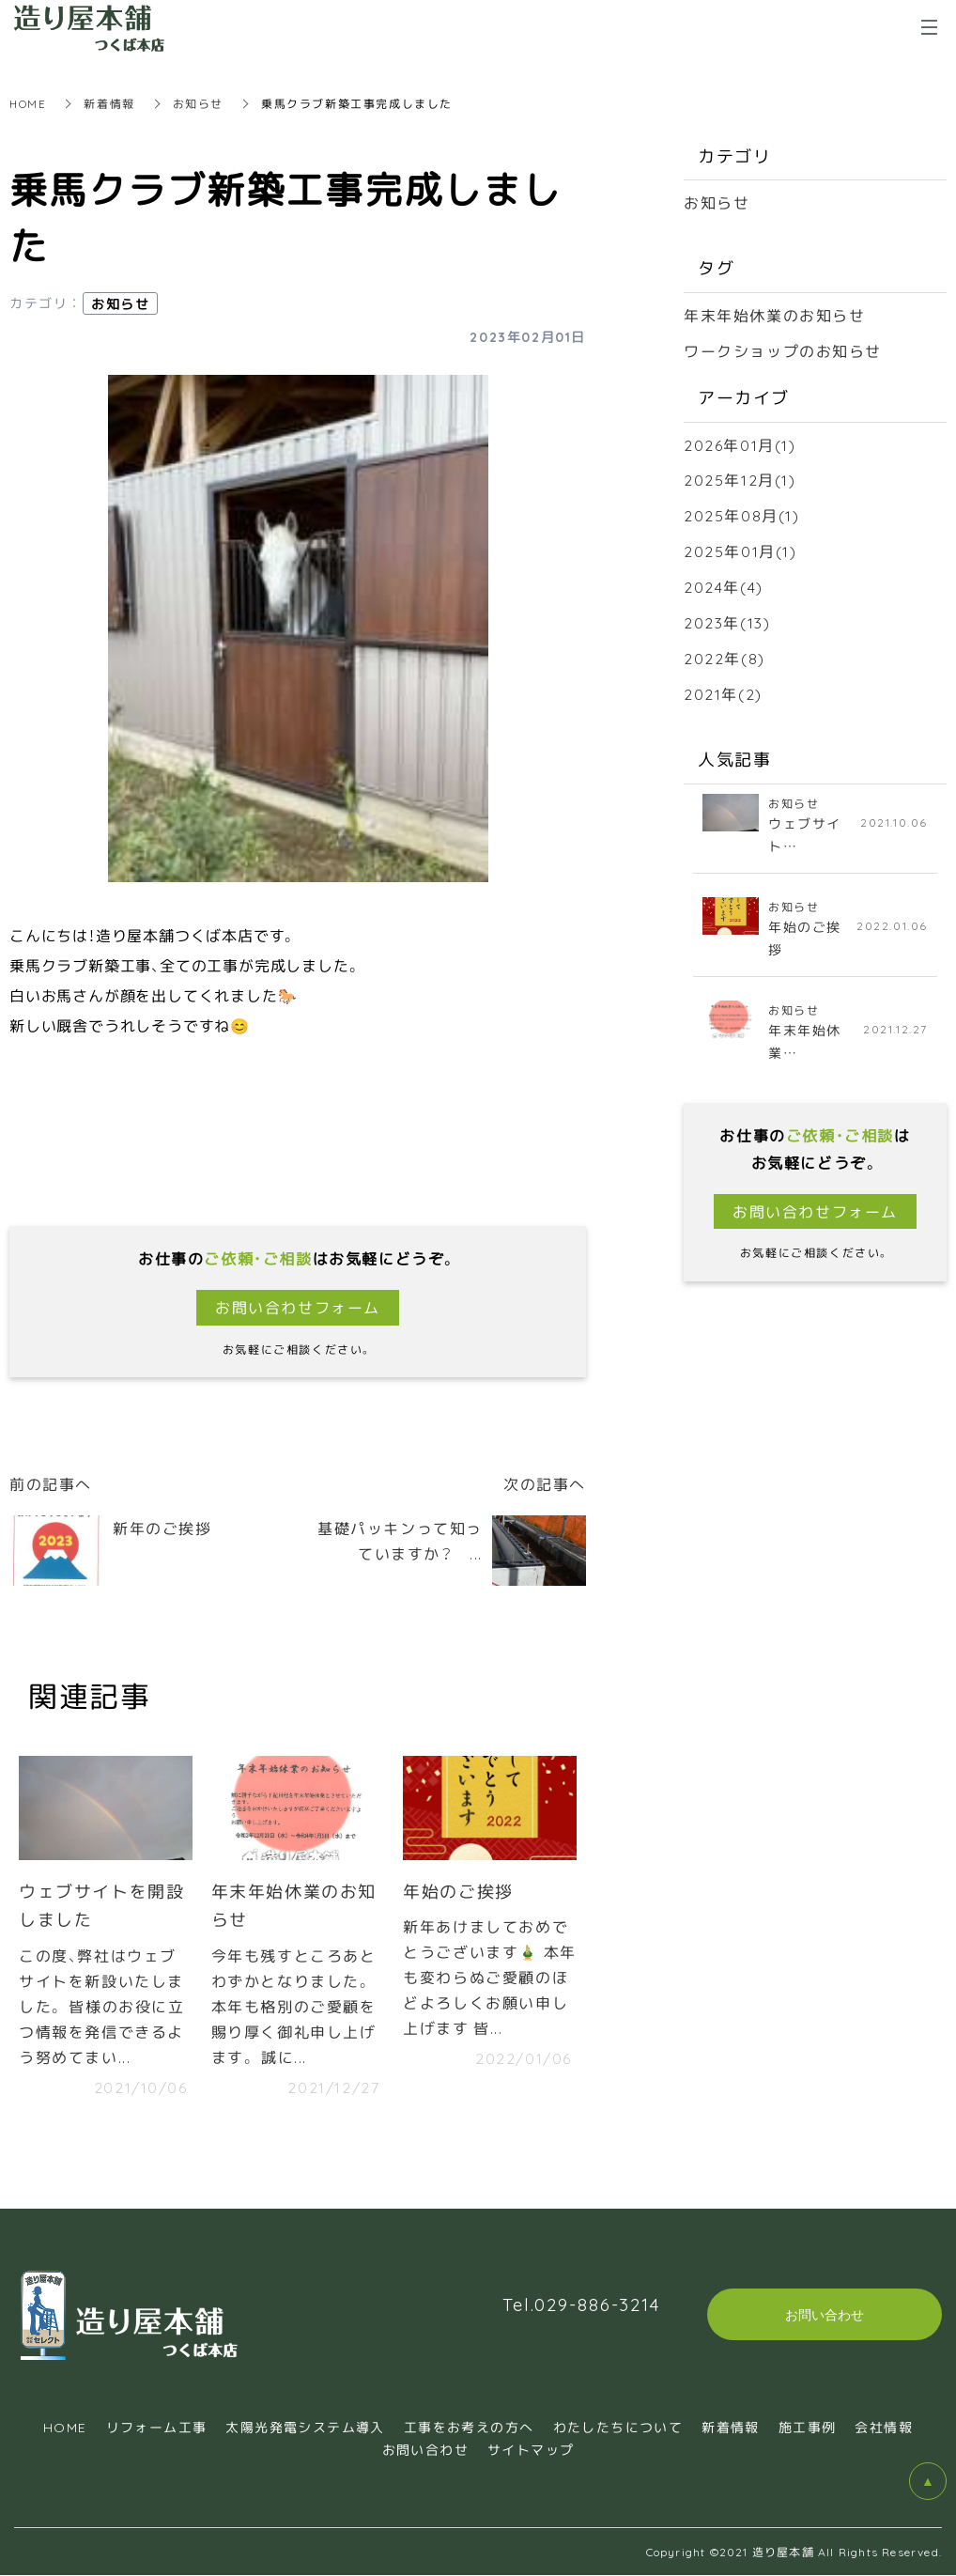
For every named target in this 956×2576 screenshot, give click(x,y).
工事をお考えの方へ (469, 2427)
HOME (28, 103)
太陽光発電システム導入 (304, 2427)
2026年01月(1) (740, 441)
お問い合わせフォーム (297, 1307)
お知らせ (199, 103)
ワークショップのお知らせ (783, 348)
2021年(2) (723, 686)
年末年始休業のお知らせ (775, 314)
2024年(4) (723, 580)
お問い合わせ (425, 2450)
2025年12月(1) (740, 476)
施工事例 (808, 2427)
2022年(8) (724, 651)
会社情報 (884, 2427)
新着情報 (110, 103)
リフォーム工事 (157, 2427)
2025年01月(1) (740, 546)
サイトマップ (530, 2450)
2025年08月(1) (742, 511)
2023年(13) (727, 616)
